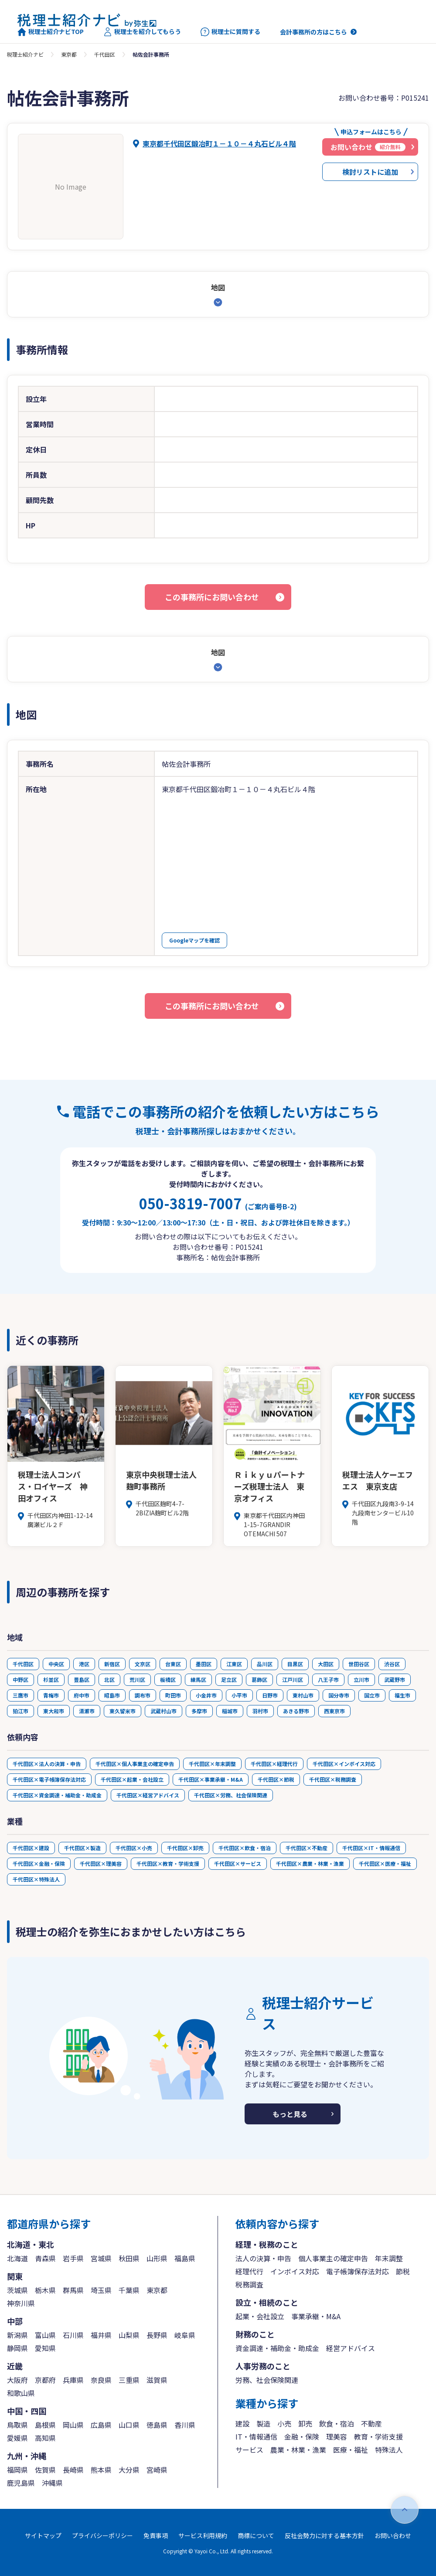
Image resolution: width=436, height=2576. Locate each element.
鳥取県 (17, 2424)
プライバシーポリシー (102, 2535)
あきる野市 (296, 1711)
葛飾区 (259, 1679)
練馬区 (198, 1679)
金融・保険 (301, 2436)
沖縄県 (52, 2482)
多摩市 (199, 1711)
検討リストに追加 (370, 172)
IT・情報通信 (256, 2436)
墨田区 (203, 1663)
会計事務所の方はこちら (313, 32)
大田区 (326, 1663)
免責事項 (155, 2535)
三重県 (129, 2380)
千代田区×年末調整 (212, 1763)
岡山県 (73, 2424)
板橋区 (168, 1679)
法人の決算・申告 (263, 2258)
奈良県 (101, 2380)
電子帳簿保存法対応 (357, 2271)
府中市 (81, 1695)
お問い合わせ (393, 2535)
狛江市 (20, 1711)
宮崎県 (156, 2469)
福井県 (101, 2335)
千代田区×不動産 (306, 1847)
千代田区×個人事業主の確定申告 (134, 1763)
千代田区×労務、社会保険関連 (230, 1795)
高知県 (45, 2438)
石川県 (73, 2335)
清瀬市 (87, 1711)
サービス (249, 2449)
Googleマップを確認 (194, 940)
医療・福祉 (350, 2449)
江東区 (234, 1663)
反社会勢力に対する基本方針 (324, 2535)
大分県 (129, 2469)
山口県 (129, 2424)
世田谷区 (358, 1663)
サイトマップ (43, 2535)
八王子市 (328, 1679)
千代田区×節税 (276, 1779)
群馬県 (73, 2290)
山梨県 (129, 2335)
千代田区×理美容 (101, 1863)
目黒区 (295, 1663)
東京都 (69, 54)
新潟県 (17, 2335)
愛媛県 (17, 2438)
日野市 (270, 1695)
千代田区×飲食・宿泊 (244, 1847)
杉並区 (51, 1679)
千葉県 (129, 2290)
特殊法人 (389, 2449)
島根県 (45, 2424)
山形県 (156, 2258)
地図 (218, 287)
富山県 (45, 2335)
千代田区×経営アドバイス (147, 1795)
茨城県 (17, 2290)
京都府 (45, 2380)
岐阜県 (184, 2335)
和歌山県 (21, 2393)
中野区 (20, 1679)
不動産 (371, 2423)
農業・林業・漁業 (298, 2449)
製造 (263, 2423)
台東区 (173, 1663)
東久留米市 (122, 1711)
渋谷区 (392, 1663)
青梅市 (51, 1695)
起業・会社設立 (259, 2316)
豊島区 (81, 1679)
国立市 (372, 1695)
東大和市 (53, 1711)
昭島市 (112, 1695)
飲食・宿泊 (336, 2423)
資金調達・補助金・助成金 (277, 2348)
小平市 (239, 1695)
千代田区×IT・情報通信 (371, 1847)
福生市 (402, 1695)
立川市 (361, 1679)
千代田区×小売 (134, 1847)
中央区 (56, 1663)
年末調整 (389, 2258)
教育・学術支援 (378, 2436)
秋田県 (129, 2258)
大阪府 (17, 2380)
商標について (256, 2535)
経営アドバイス (350, 2348)
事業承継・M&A (316, 2316)
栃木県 (45, 2290)
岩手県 (73, 2258)
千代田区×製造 (82, 1847)
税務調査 (249, 2284)
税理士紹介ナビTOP (50, 31)
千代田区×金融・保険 (39, 1863)
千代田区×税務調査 (332, 1779)
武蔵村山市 (163, 1711)
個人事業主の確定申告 (333, 2258)
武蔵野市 (394, 1679)
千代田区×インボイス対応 (344, 1763)
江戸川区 (292, 1679)
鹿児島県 (21, 2482)
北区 (109, 1679)
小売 (284, 2423)
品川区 (264, 1663)
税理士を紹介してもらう (142, 31)
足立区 (229, 1679)
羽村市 (260, 1711)
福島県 (184, 2258)
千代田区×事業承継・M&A (210, 1779)
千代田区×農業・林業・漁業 (310, 1863)
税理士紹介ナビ (25, 54)
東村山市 (303, 1695)
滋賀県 (156, 2380)
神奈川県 (21, 2303)
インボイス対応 (294, 2271)
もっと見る (289, 2114)
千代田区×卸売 (185, 1847)
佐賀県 (45, 2469)
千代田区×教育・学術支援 (167, 1863)
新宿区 (112, 1663)
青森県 (45, 2258)
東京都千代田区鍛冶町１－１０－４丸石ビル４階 (219, 143)
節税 (403, 2271)
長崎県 (73, 2469)
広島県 (101, 2424)
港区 (84, 1663)
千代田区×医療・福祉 (385, 1863)
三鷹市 (20, 1695)
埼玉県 (101, 2290)
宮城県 (101, 2258)
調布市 (142, 1695)
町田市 (173, 1695)
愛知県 (45, 2348)
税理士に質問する (230, 31)
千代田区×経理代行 (274, 1763)
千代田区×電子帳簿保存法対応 (49, 1779)
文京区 (142, 1663)
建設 (242, 2423)
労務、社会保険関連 (266, 2380)
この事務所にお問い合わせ (212, 596)
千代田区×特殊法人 (36, 1879)
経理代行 (249, 2271)
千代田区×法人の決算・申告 (47, 1763)
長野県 (156, 2335)
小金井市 (206, 1695)
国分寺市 (338, 1695)
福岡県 (17, 2469)
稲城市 (230, 1711)
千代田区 (104, 54)
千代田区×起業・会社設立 (132, 1779)
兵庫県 (73, 2380)
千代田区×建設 (31, 1847)
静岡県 (17, 2348)
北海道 (17, 2258)
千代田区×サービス (237, 1863)
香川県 (184, 2424)
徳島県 (156, 2424)
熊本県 (101, 2469)
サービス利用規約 (202, 2535)
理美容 (336, 2436)
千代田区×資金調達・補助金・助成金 (57, 1795)
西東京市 (334, 1711)
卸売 (305, 2423)
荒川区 (137, 1679)
